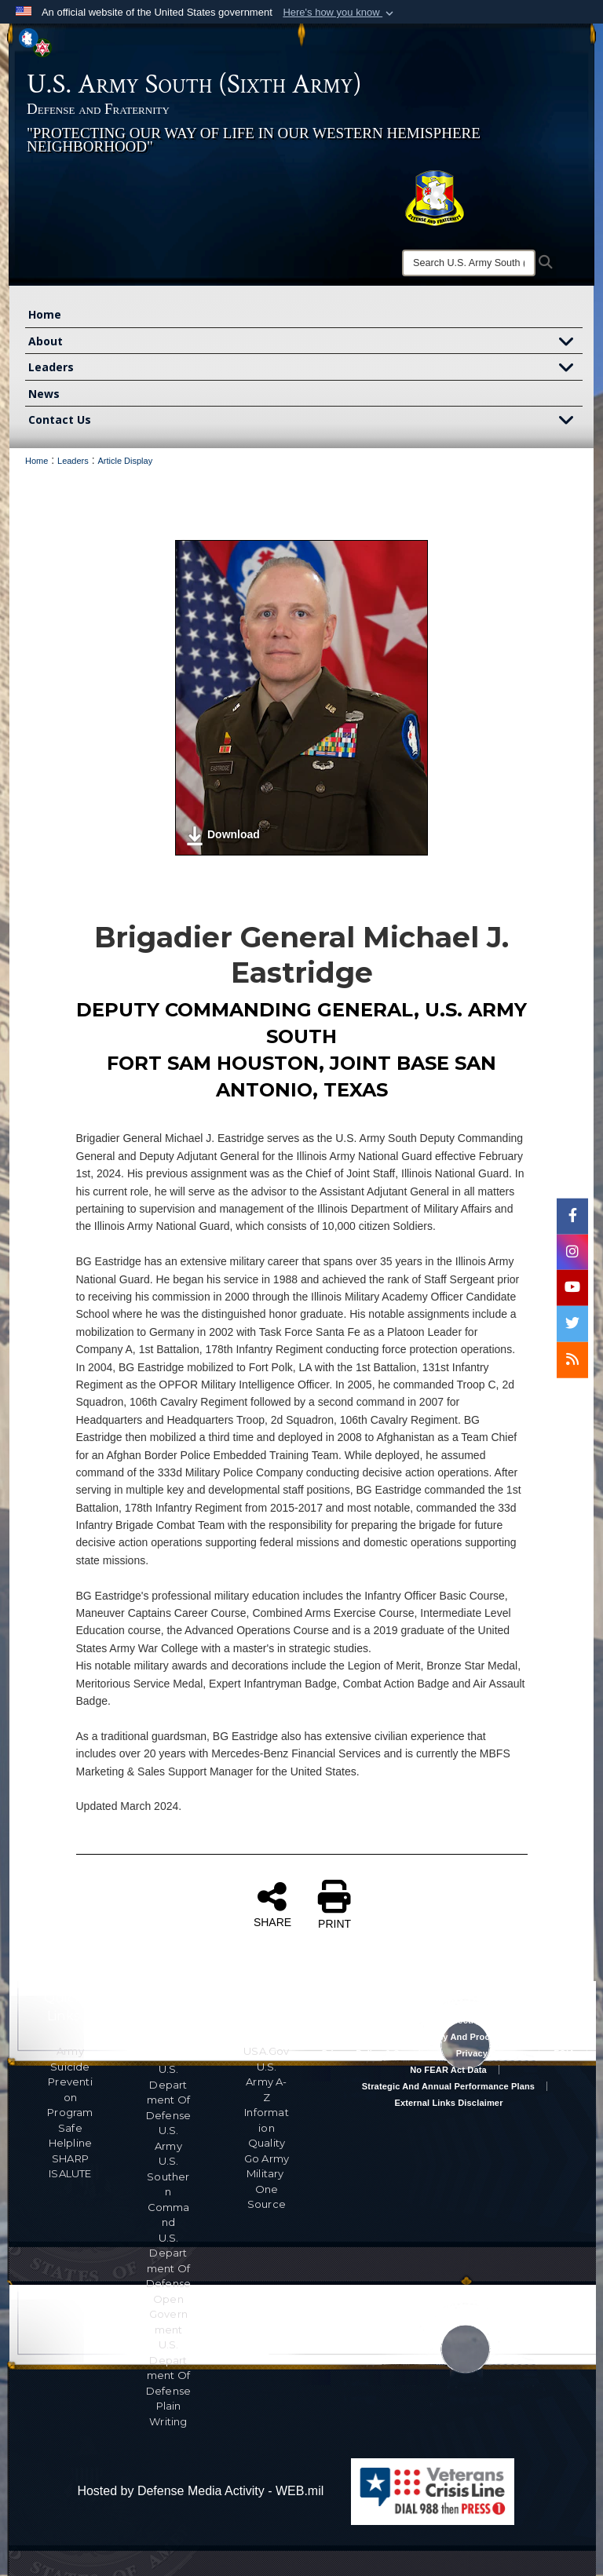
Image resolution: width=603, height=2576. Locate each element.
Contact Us (305, 421)
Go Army (266, 2158)
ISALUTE (70, 2173)
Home (44, 314)
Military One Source (267, 2188)
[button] (340, 12)
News (44, 393)
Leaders (305, 368)
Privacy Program (491, 2053)
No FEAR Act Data (448, 2069)
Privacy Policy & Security (375, 2053)
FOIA (564, 2053)
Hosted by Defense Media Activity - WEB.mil (200, 2491)
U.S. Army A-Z (266, 2081)
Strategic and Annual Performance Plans (448, 2086)
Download (222, 835)
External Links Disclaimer (448, 2102)
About (305, 343)
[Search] (468, 263)
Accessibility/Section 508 (448, 2020)
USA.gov (266, 2051)
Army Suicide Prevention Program (70, 2081)
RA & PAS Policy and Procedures (448, 2036)
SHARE (272, 1904)
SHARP (70, 2158)
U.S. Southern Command (168, 2191)
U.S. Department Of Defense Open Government (168, 2283)
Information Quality (266, 2127)
